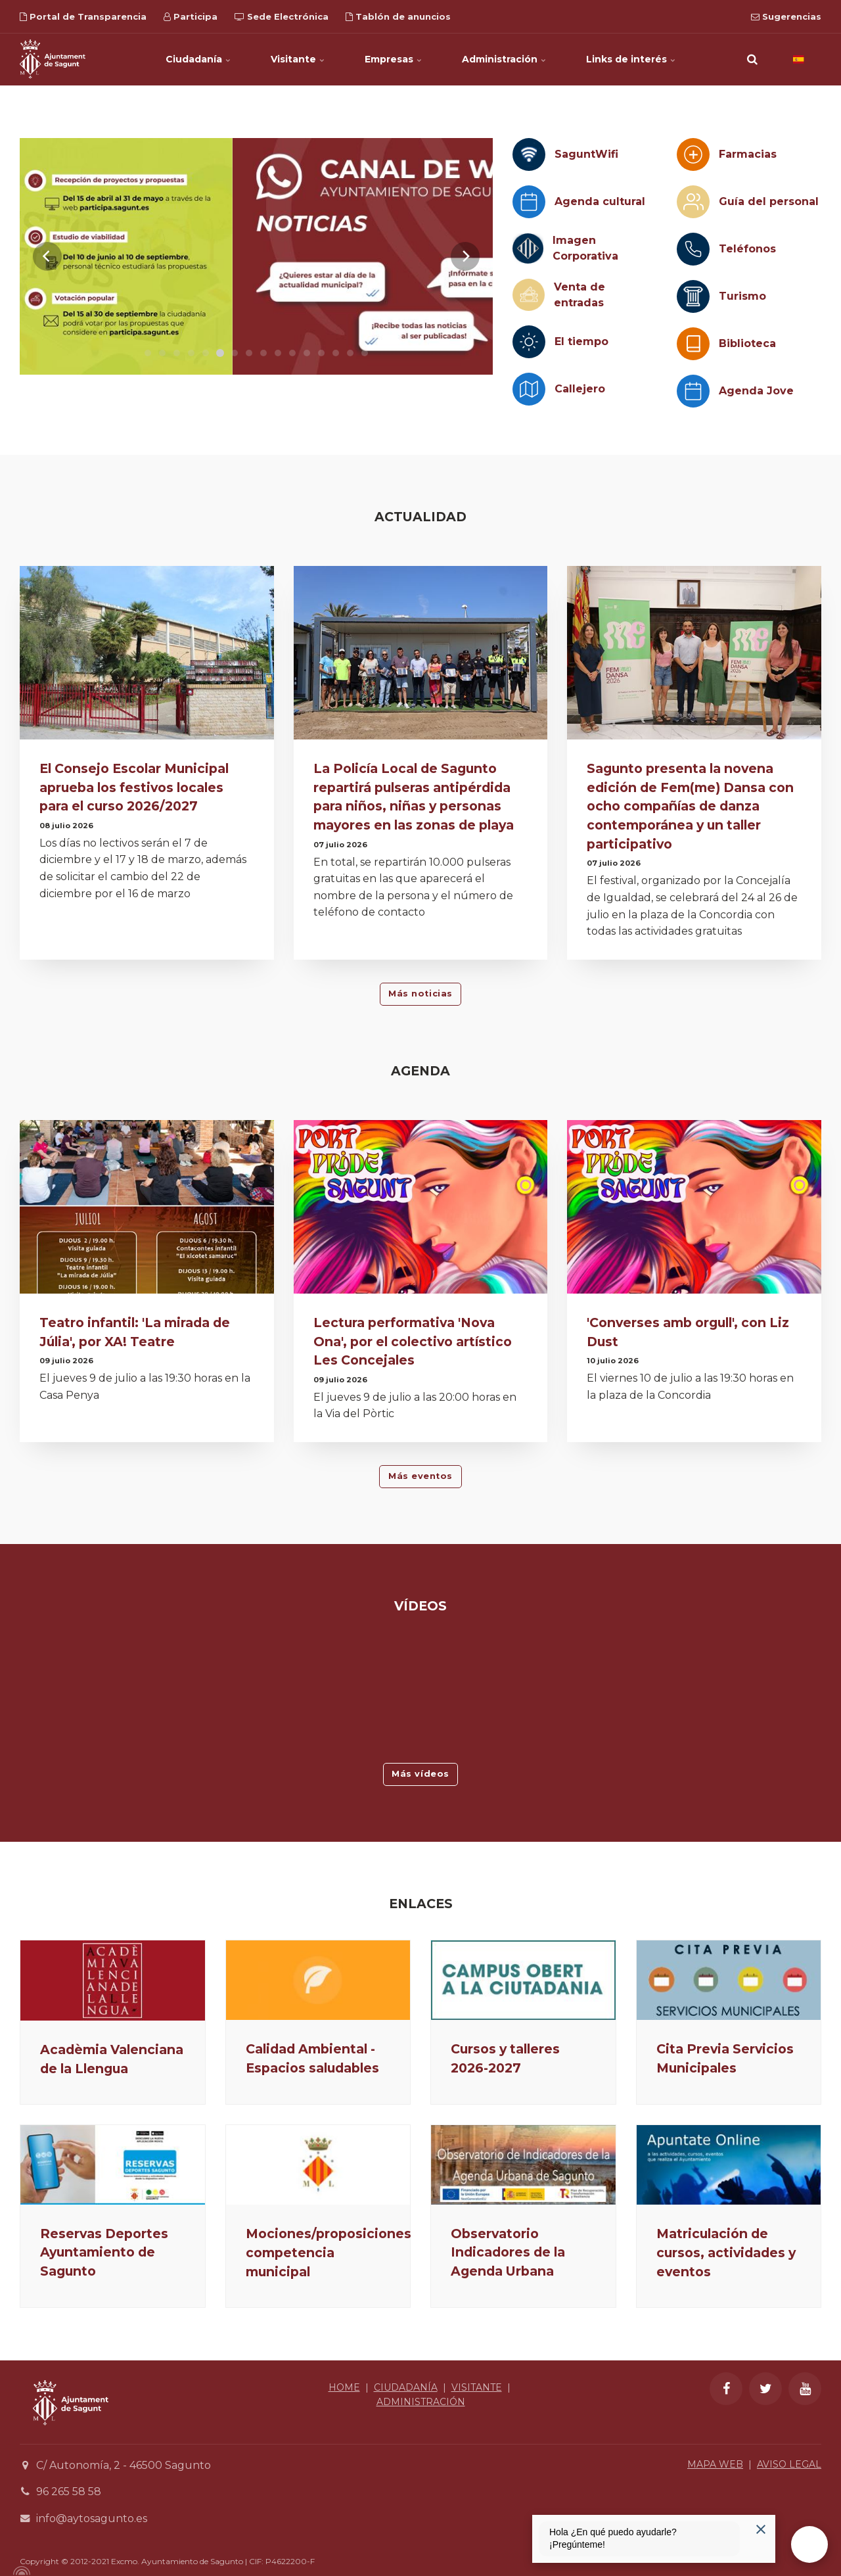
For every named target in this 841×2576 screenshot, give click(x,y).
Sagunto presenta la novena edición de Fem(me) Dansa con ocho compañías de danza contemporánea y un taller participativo (690, 806)
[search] (752, 59)
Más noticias (420, 993)
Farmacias (748, 154)
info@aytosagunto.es (91, 2518)
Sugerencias (786, 16)
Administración (504, 59)
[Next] (465, 256)
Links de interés (631, 59)
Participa (190, 16)
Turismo (742, 296)
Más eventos (420, 1476)
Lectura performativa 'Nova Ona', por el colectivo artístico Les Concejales (412, 1342)
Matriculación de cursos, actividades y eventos (726, 2253)
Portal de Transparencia (83, 16)
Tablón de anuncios (398, 16)
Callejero (580, 389)
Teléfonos (747, 249)
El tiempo (581, 341)
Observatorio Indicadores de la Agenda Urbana (508, 2253)
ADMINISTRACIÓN (420, 2402)
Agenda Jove (756, 391)
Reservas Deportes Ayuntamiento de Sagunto (104, 2253)
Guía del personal (769, 201)
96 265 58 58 (68, 2491)
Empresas (393, 59)
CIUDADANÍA (406, 2387)
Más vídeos (420, 1774)
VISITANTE (476, 2387)
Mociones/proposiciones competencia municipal (328, 2253)
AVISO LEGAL (789, 2464)
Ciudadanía (198, 59)
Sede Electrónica (282, 16)
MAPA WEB (715, 2464)
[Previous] (47, 256)
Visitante (298, 59)
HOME (344, 2387)
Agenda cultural (600, 201)
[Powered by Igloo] (19, 2570)
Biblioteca (747, 343)
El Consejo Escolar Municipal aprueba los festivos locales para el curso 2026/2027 (134, 787)
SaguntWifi (586, 154)
